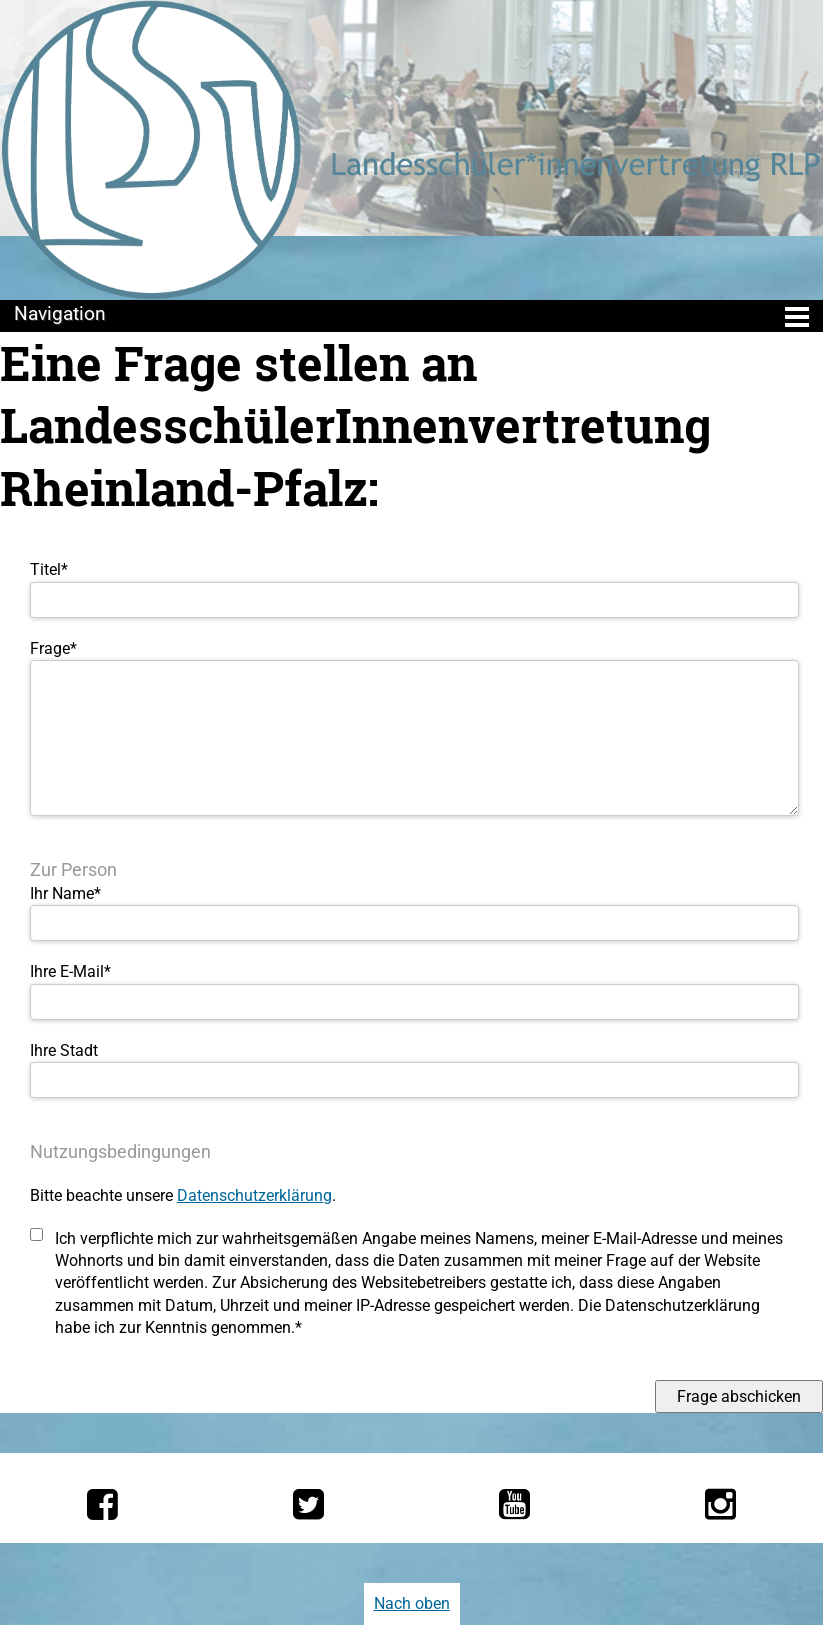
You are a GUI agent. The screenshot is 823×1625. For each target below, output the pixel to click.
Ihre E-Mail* (70, 971)
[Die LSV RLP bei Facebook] (102, 1504)
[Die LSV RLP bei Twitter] (308, 1504)
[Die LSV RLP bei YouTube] (514, 1504)
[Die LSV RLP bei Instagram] (720, 1504)
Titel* (49, 569)
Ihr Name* (65, 893)
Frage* (53, 648)
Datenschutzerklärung (254, 1195)
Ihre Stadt (64, 1050)
